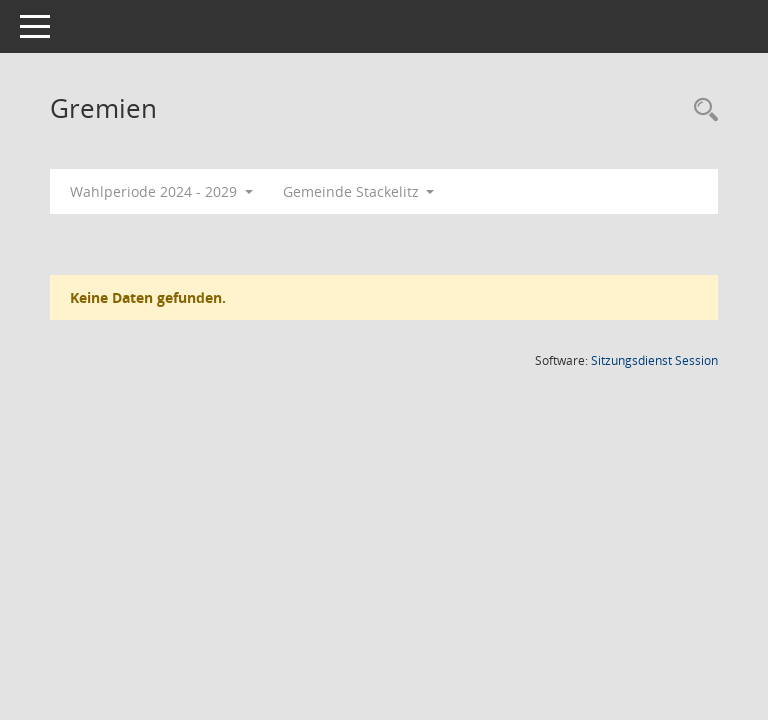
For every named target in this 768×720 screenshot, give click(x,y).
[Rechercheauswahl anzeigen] (701, 110)
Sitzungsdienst (654, 360)
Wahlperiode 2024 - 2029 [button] (161, 191)
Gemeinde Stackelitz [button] (359, 191)
